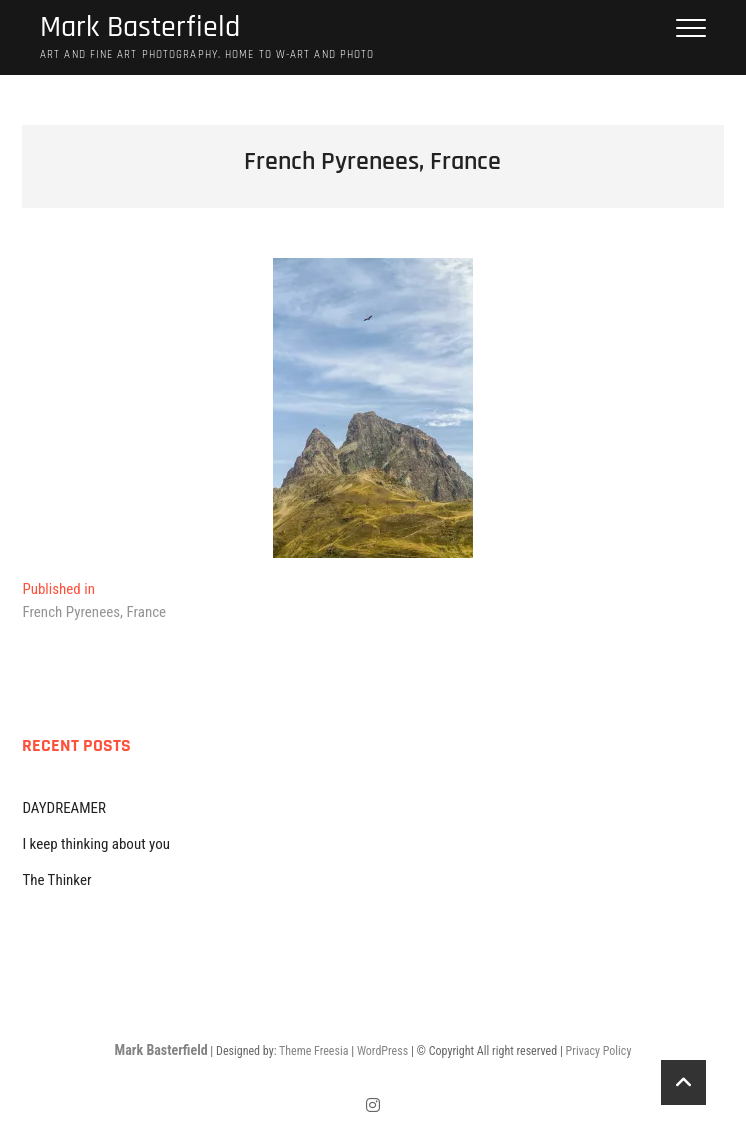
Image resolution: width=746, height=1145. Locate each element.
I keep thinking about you (96, 844)
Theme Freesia (313, 1051)
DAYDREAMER (64, 808)
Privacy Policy (599, 1051)
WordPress (382, 1051)
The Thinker (56, 880)
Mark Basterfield (140, 27)
